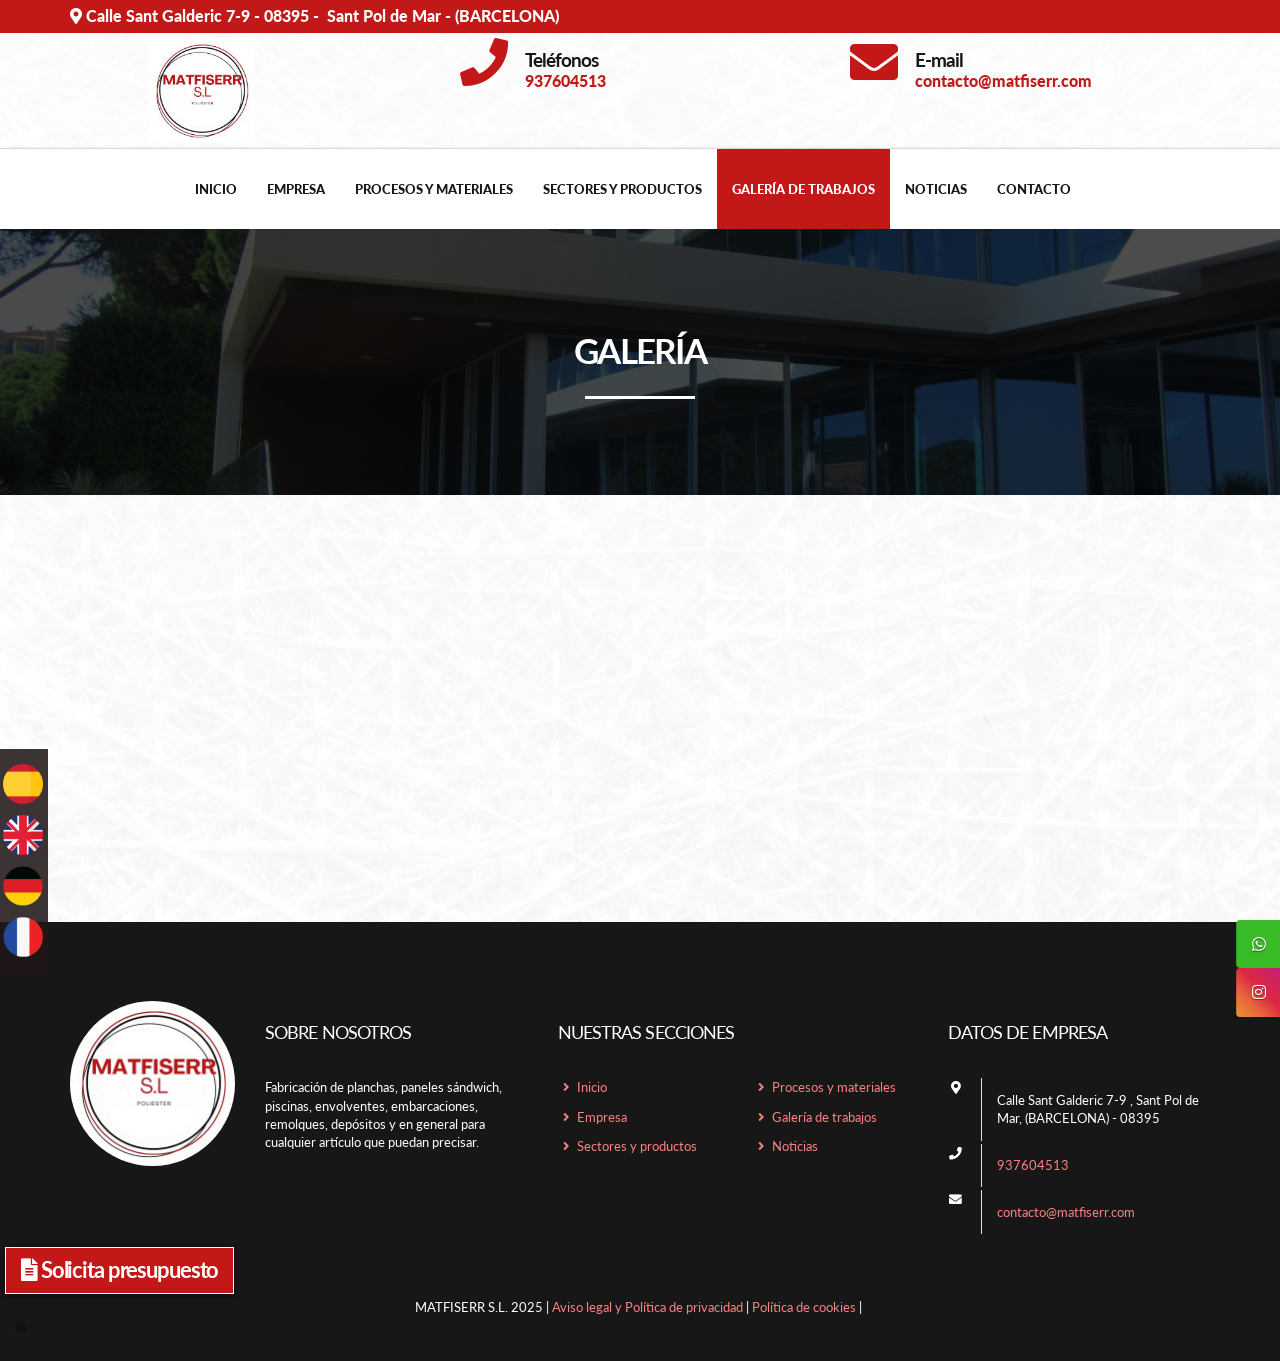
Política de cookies (804, 1307)
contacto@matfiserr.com (1066, 1212)
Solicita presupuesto (119, 1269)
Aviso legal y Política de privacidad (647, 1307)
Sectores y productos (622, 189)
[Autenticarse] (22, 1326)
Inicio (216, 189)
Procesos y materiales (434, 189)
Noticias (936, 189)
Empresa (296, 189)
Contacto (1034, 189)
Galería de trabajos (803, 189)
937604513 (1033, 1165)
